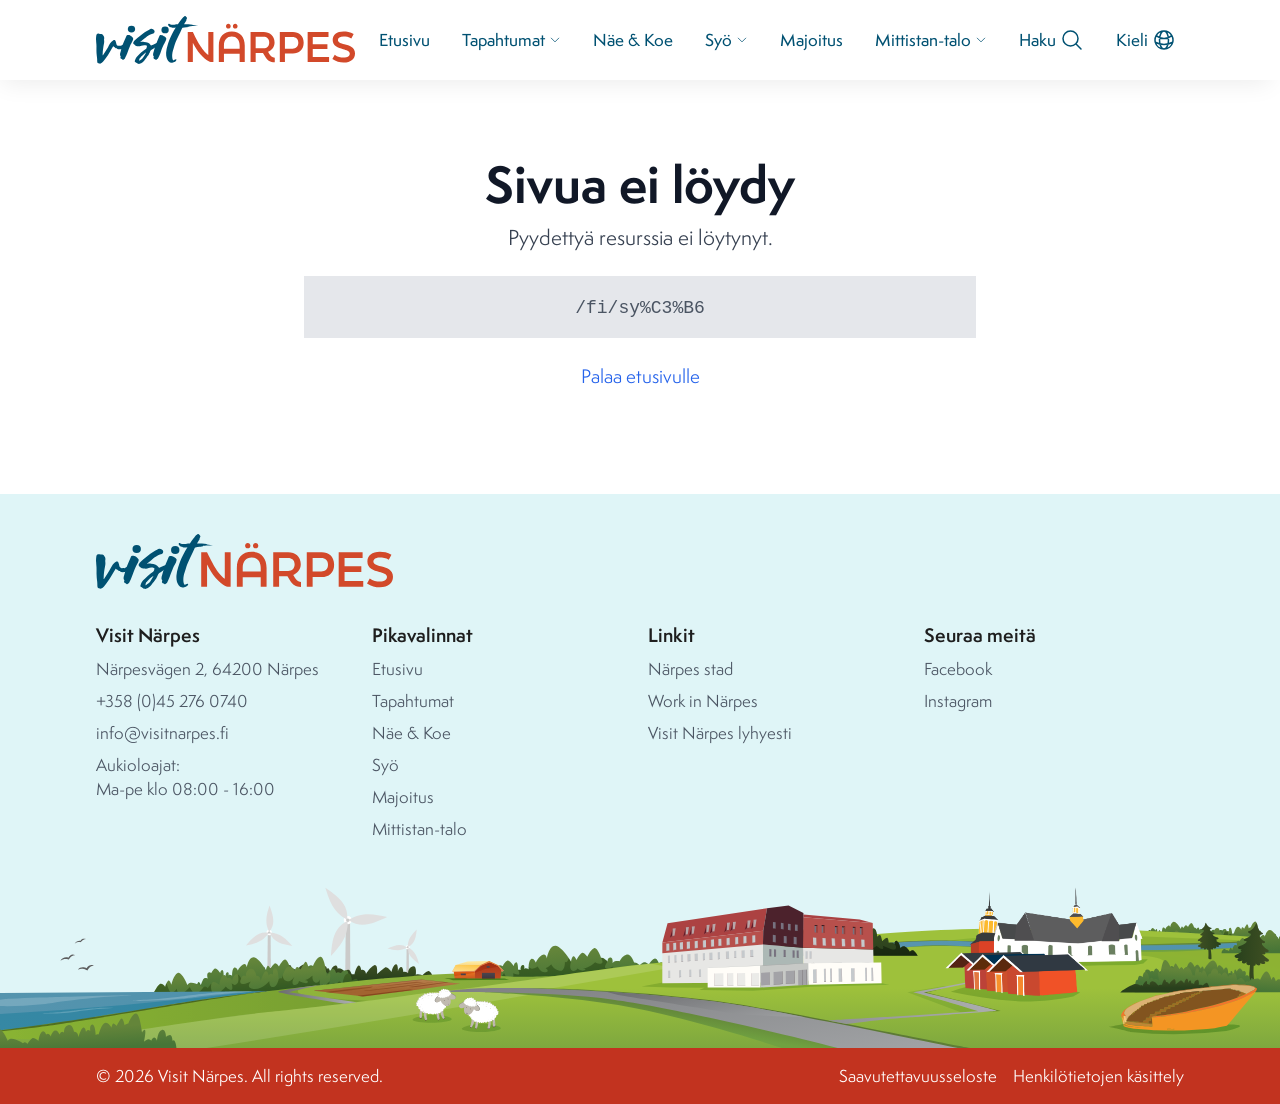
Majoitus (811, 39)
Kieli (1146, 40)
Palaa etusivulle (640, 376)
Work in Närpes (703, 700)
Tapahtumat (511, 39)
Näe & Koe (633, 39)
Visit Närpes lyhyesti (720, 732)
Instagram (958, 700)
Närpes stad (690, 668)
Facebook (958, 668)
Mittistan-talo (931, 39)
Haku (1051, 40)
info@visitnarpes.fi (162, 732)
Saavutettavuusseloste (918, 1075)
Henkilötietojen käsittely (1098, 1075)
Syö (726, 39)
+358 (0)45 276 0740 (172, 700)
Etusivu (404, 39)
